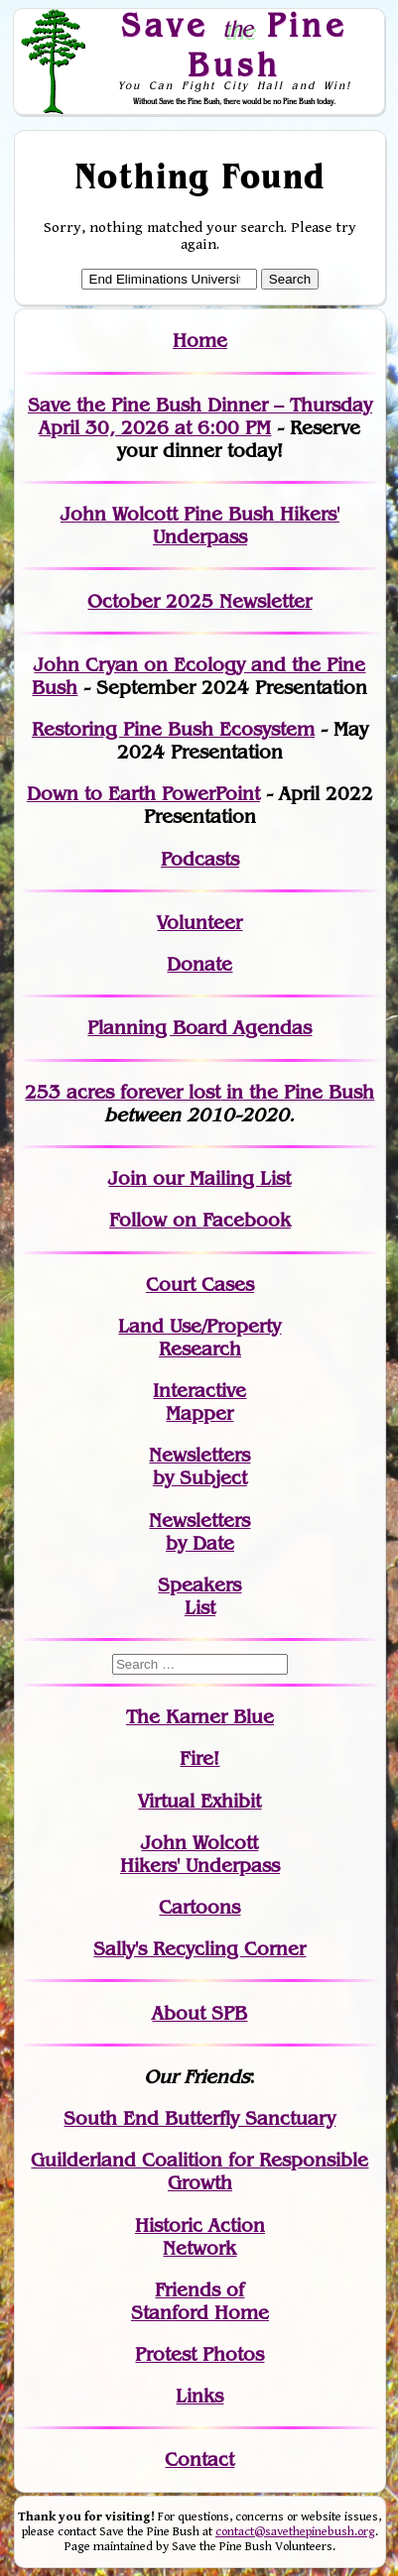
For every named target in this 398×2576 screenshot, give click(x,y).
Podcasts (200, 859)
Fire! (199, 1758)
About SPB (199, 2013)
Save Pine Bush (234, 44)
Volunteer (199, 922)
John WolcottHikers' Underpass (200, 1854)
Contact (199, 2459)
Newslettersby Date (199, 1532)
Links (199, 2396)
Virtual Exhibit (199, 1801)
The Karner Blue (200, 1716)
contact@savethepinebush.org (295, 2531)
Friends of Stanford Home (200, 2301)
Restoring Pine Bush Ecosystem (173, 729)
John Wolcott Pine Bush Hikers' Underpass (200, 525)
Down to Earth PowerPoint (143, 793)
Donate (199, 964)
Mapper (199, 1413)
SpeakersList (199, 1596)
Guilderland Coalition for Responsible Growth (199, 2171)
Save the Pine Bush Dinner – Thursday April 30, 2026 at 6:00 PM (200, 416)
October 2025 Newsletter (199, 601)
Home (200, 340)
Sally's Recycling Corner (199, 1948)
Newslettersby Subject (199, 1466)
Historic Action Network (200, 2237)
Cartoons (199, 1907)
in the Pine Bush (259, 1092)
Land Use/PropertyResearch (199, 1337)
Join (127, 1178)
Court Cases (200, 1284)
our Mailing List (219, 1178)
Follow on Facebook (200, 1220)
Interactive (199, 1390)
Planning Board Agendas (199, 1027)
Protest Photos (199, 2354)
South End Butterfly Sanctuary (199, 2118)
